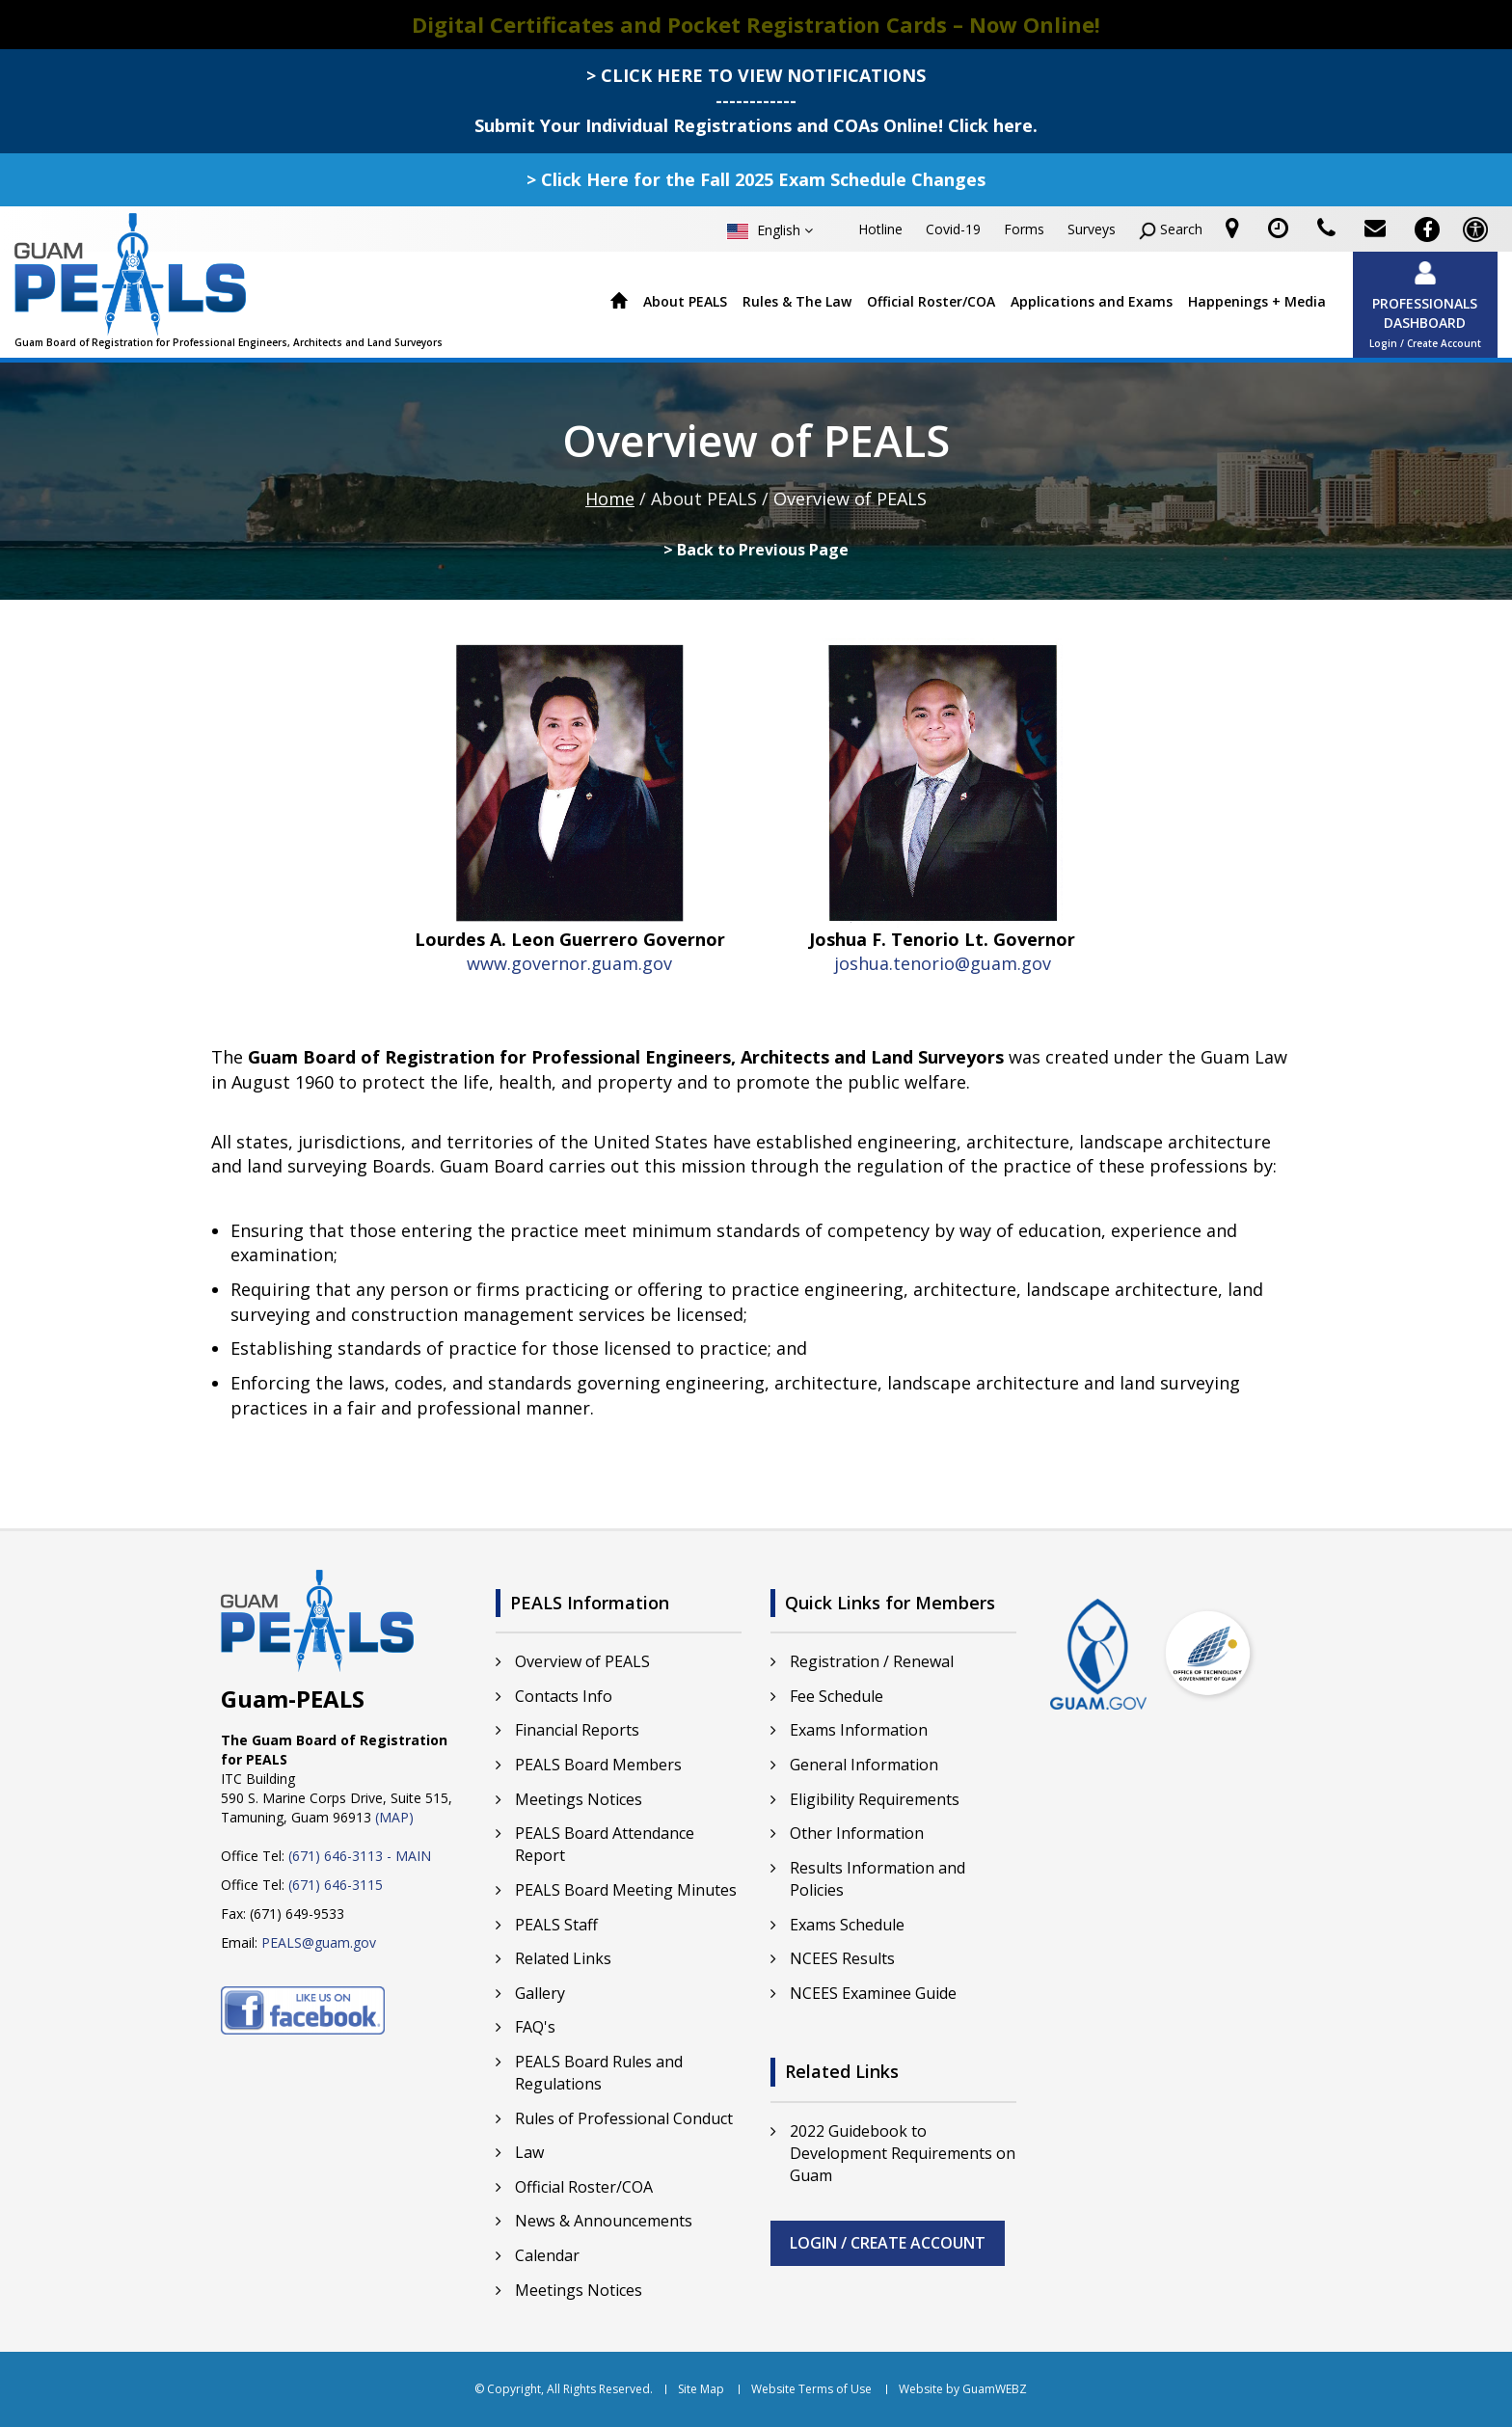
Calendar (547, 2255)
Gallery (540, 1993)
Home (620, 302)
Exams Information (859, 1729)
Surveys (1091, 229)
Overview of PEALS (582, 1661)
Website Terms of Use (811, 2389)
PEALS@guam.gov (318, 1942)
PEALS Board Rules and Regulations (599, 2072)
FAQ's (535, 2026)
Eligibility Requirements (874, 1799)
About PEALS (685, 301)
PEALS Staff (556, 1924)
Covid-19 (953, 229)
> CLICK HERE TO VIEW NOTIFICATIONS (756, 75)
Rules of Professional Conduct (624, 2118)
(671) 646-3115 (335, 1884)
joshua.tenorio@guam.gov (942, 963)
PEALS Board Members (598, 1764)
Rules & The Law (796, 301)
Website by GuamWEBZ (963, 2389)
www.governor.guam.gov (569, 963)
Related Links (563, 1958)
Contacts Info (563, 1696)
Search (1170, 230)
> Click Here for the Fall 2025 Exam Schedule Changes (756, 179)
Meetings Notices (578, 1799)
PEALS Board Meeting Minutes (626, 1890)
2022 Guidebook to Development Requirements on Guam (902, 2153)
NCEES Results (842, 1958)
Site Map (701, 2389)
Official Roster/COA (931, 301)
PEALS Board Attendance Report (604, 1844)
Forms (1024, 229)
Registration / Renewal (872, 1661)
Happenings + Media (1257, 301)
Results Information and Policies (877, 1879)
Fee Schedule (836, 1696)
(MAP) (394, 1817)
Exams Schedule (847, 1924)
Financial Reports (577, 1729)
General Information (864, 1764)
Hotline (880, 229)
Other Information (857, 1833)
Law (529, 2152)
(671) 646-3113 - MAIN (359, 1856)
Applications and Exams (1092, 301)
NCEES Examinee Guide (873, 1993)
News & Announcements (603, 2220)
